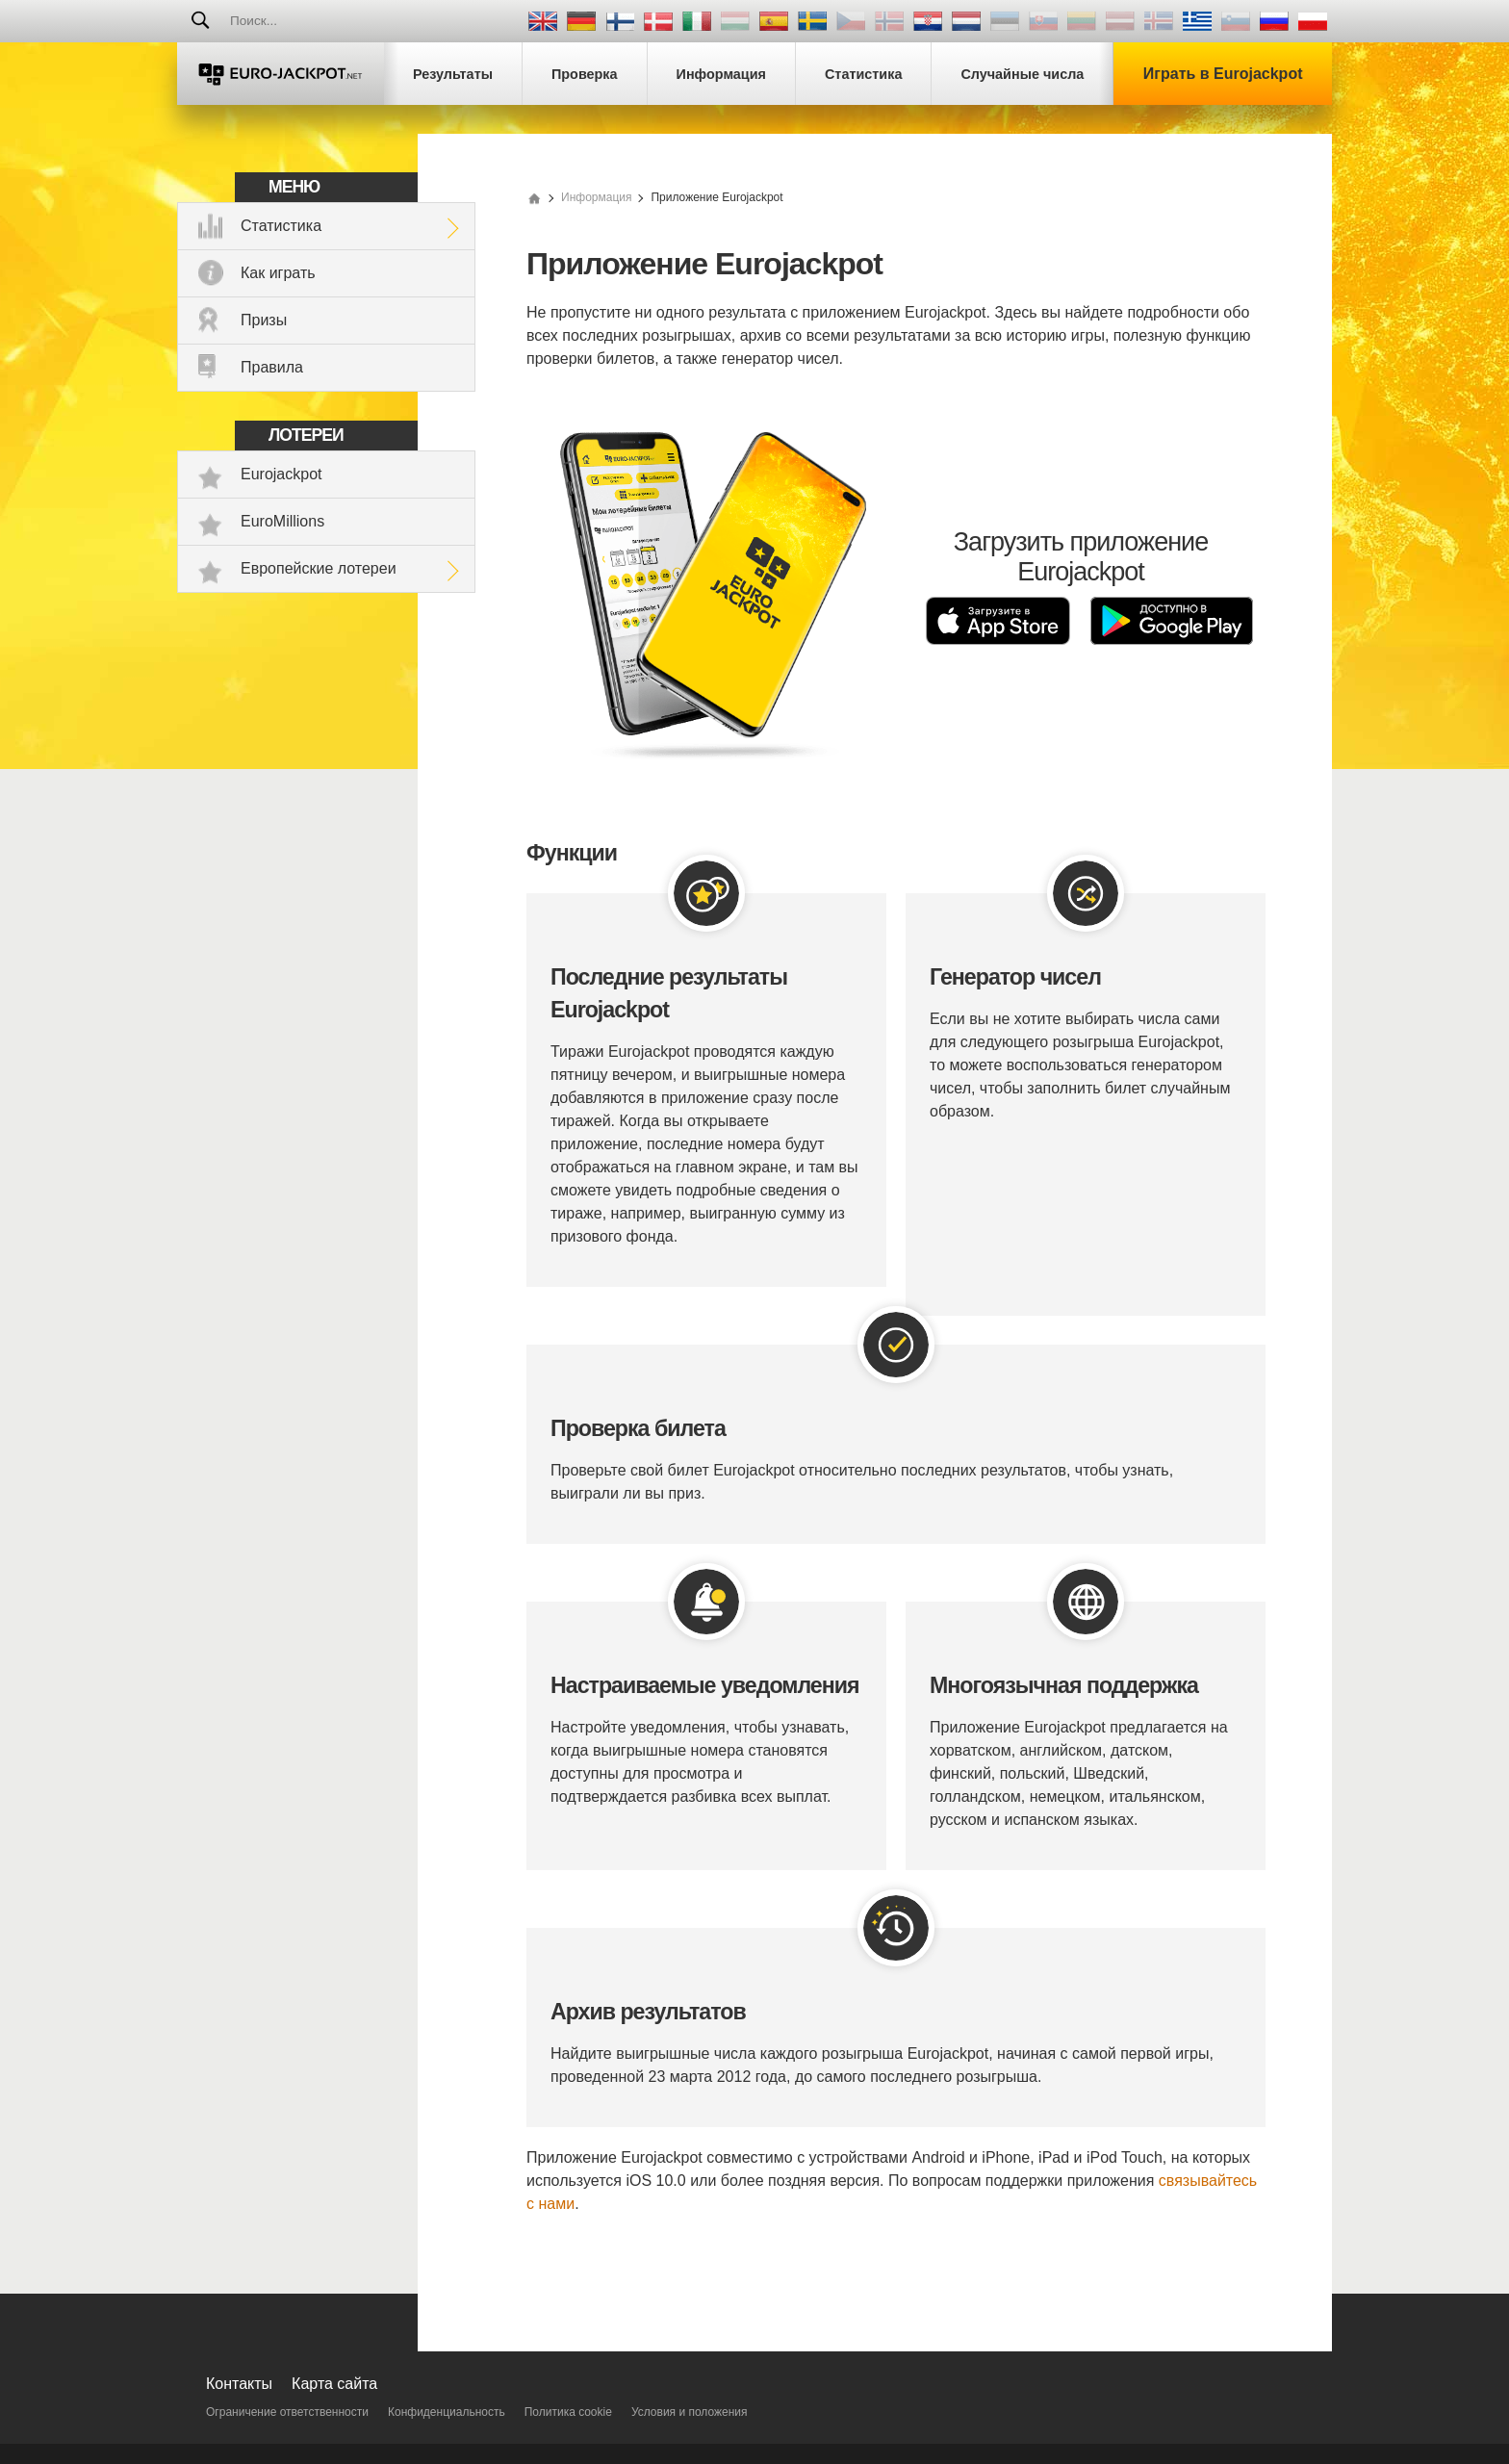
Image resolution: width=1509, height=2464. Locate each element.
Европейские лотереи (318, 568)
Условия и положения (689, 2412)
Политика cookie (568, 2412)
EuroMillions (282, 521)
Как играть (278, 273)
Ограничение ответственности (287, 2412)
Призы (264, 320)
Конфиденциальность (446, 2412)
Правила (272, 367)
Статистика (281, 226)
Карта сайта (334, 2383)
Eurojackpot (281, 474)
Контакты (239, 2383)
